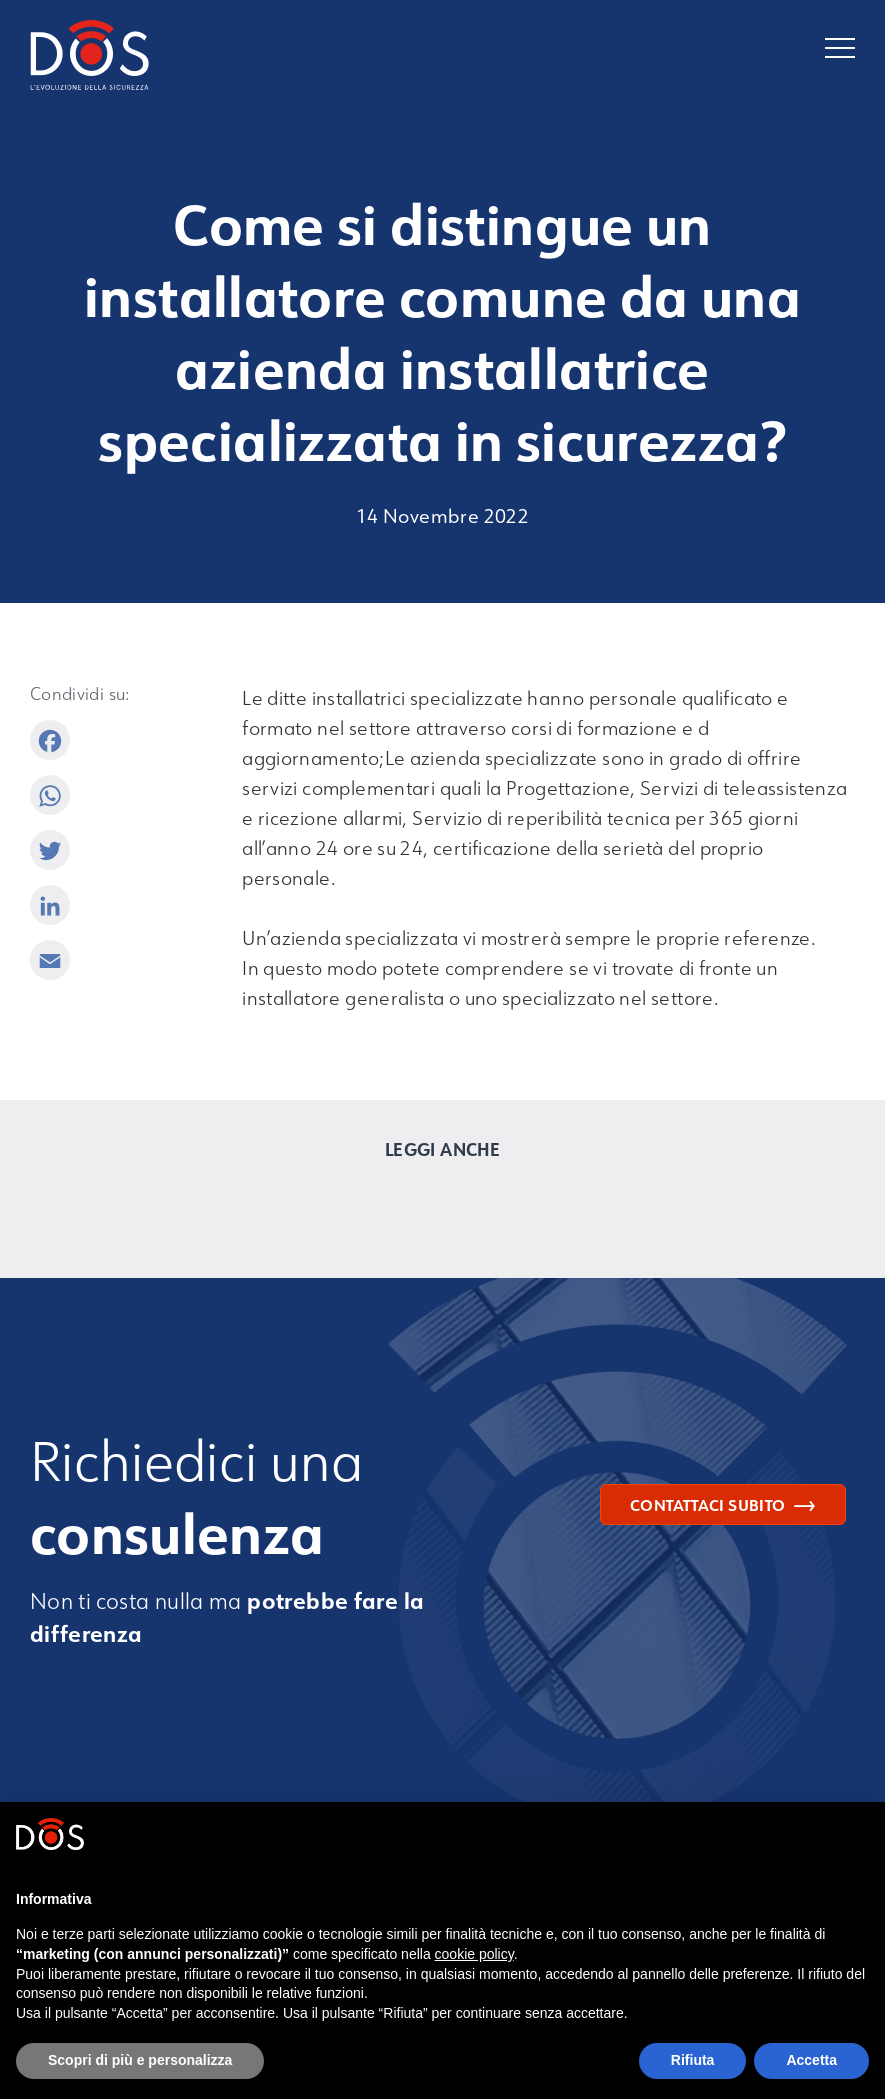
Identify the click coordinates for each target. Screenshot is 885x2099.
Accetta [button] (811, 2060)
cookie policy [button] (474, 1954)
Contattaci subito (722, 1505)
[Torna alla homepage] (236, 59)
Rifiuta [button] (693, 2060)
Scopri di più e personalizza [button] (140, 2060)
